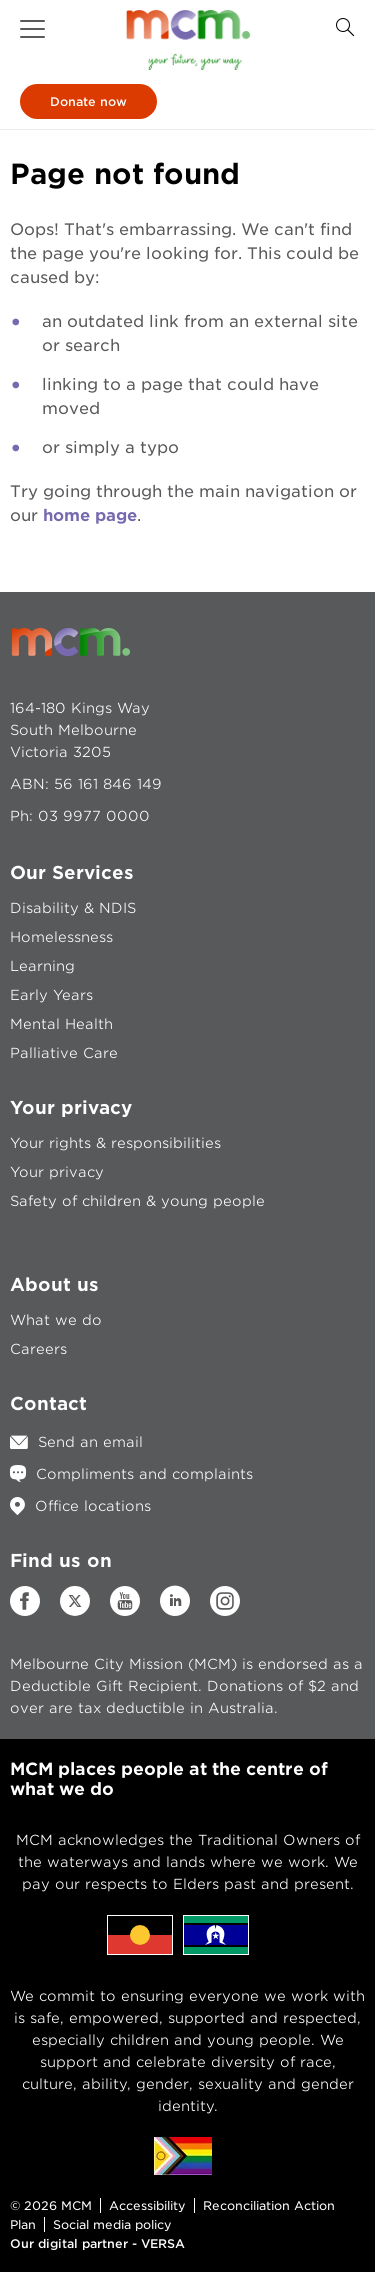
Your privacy (57, 1172)
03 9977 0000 (94, 816)
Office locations (93, 1506)
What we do (56, 1320)
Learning (42, 966)
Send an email (90, 1442)
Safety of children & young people (137, 1201)
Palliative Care (64, 1053)
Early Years (51, 995)
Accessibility (147, 2205)
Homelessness (61, 937)
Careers (38, 1349)
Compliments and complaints (144, 1474)
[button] (32, 29)
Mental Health (61, 1024)
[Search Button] (345, 27)
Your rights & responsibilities (115, 1143)
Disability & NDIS (73, 908)
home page (90, 515)
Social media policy (112, 2224)
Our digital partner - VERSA (97, 2243)
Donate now (88, 101)
